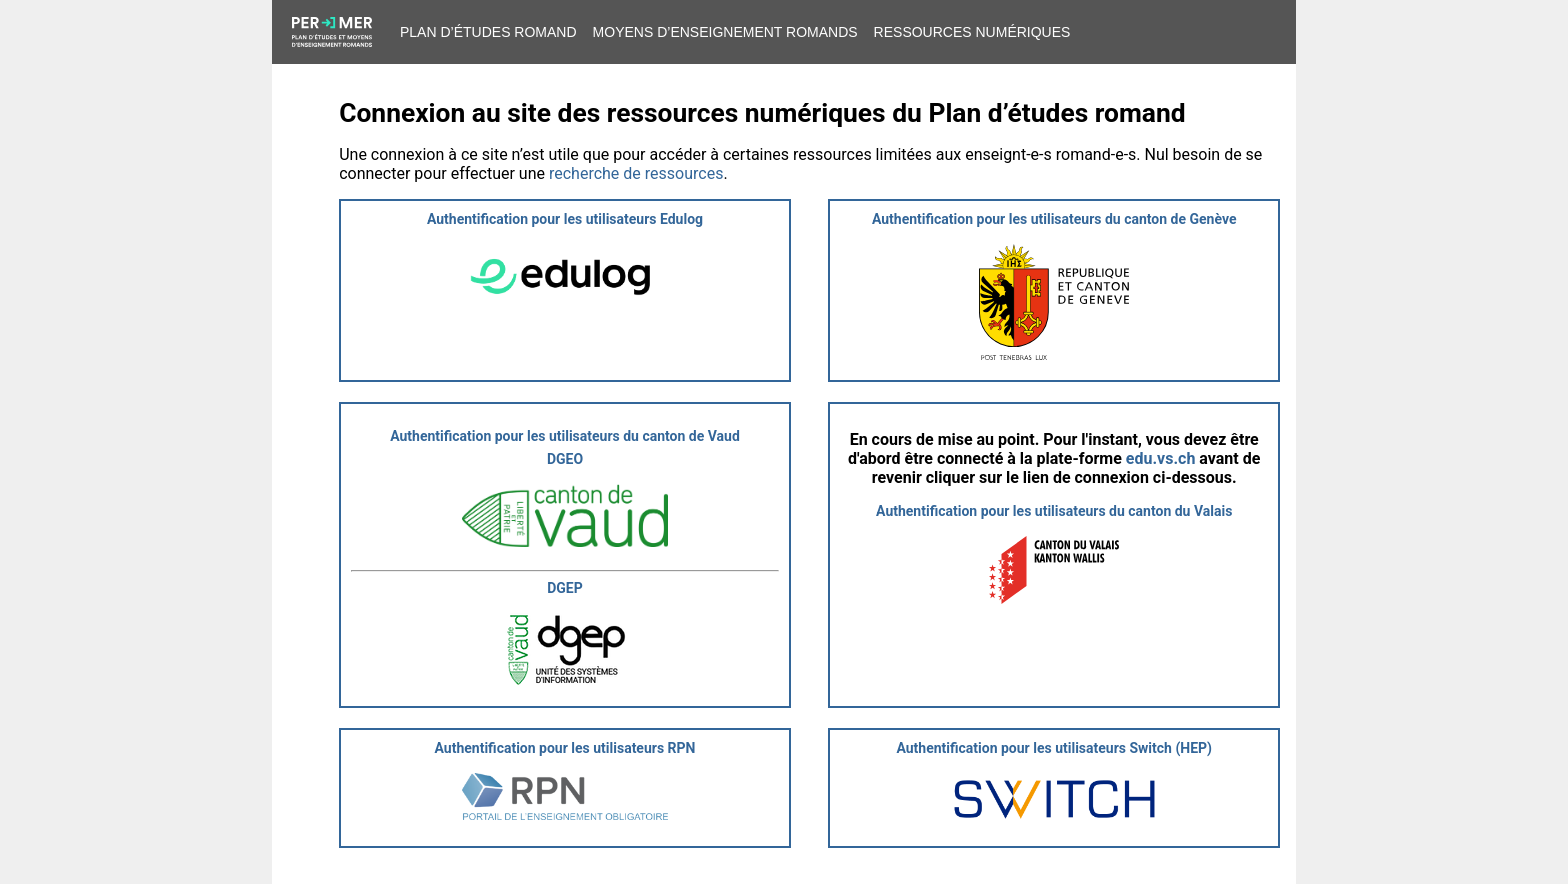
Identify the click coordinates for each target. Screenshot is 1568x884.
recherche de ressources (636, 173)
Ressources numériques (972, 32)
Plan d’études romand (488, 32)
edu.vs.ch (1161, 458)
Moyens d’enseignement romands (725, 32)
